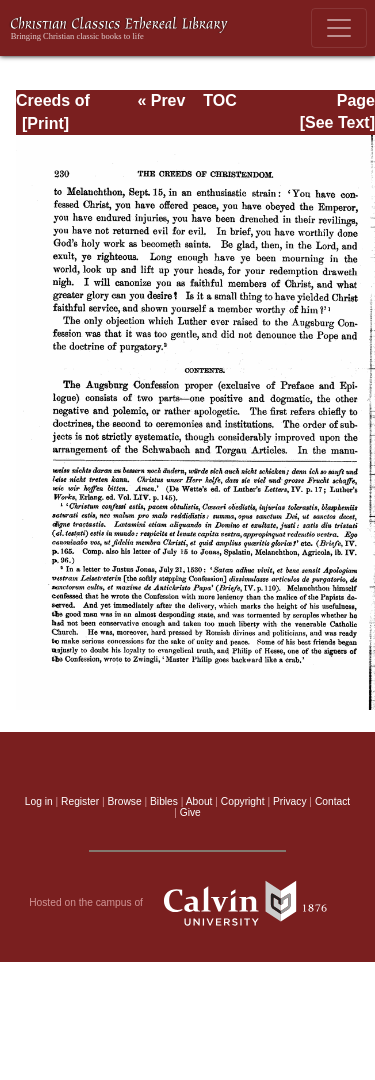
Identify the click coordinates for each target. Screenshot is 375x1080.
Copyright (243, 801)
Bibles (164, 801)
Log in (39, 801)
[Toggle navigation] (339, 28)
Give (190, 812)
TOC (219, 100)
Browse (125, 801)
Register (80, 801)
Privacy (290, 801)
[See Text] (337, 122)
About (199, 801)
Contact (332, 801)
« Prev (161, 100)
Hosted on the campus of (187, 903)
